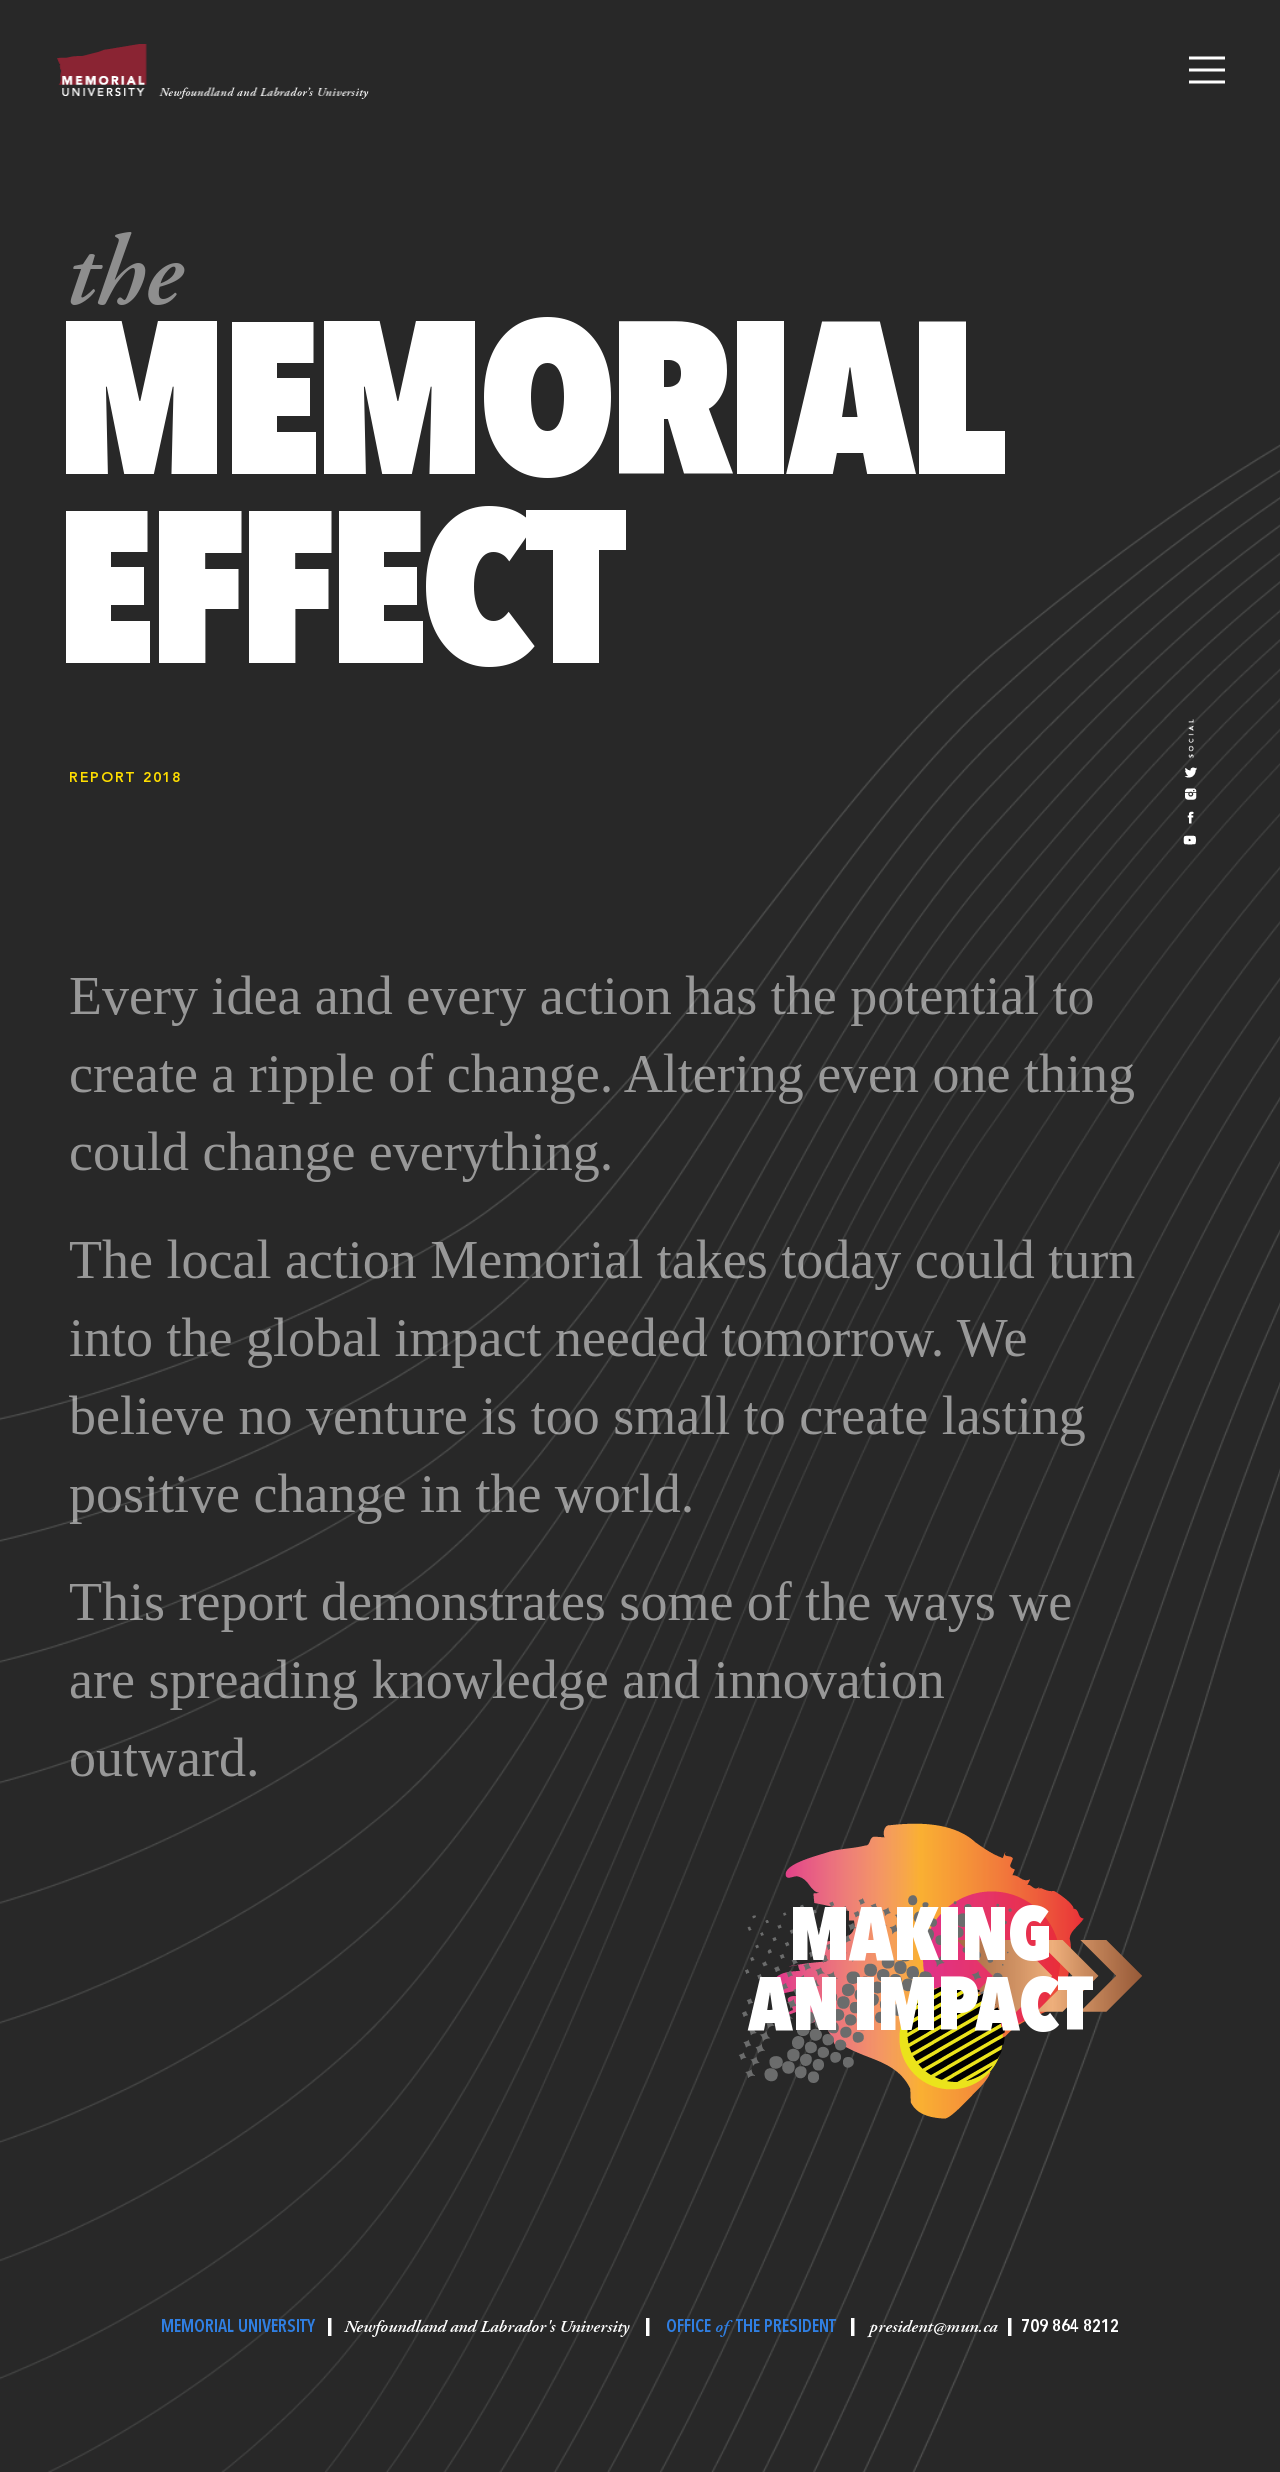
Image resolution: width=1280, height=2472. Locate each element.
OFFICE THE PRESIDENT (751, 2327)
